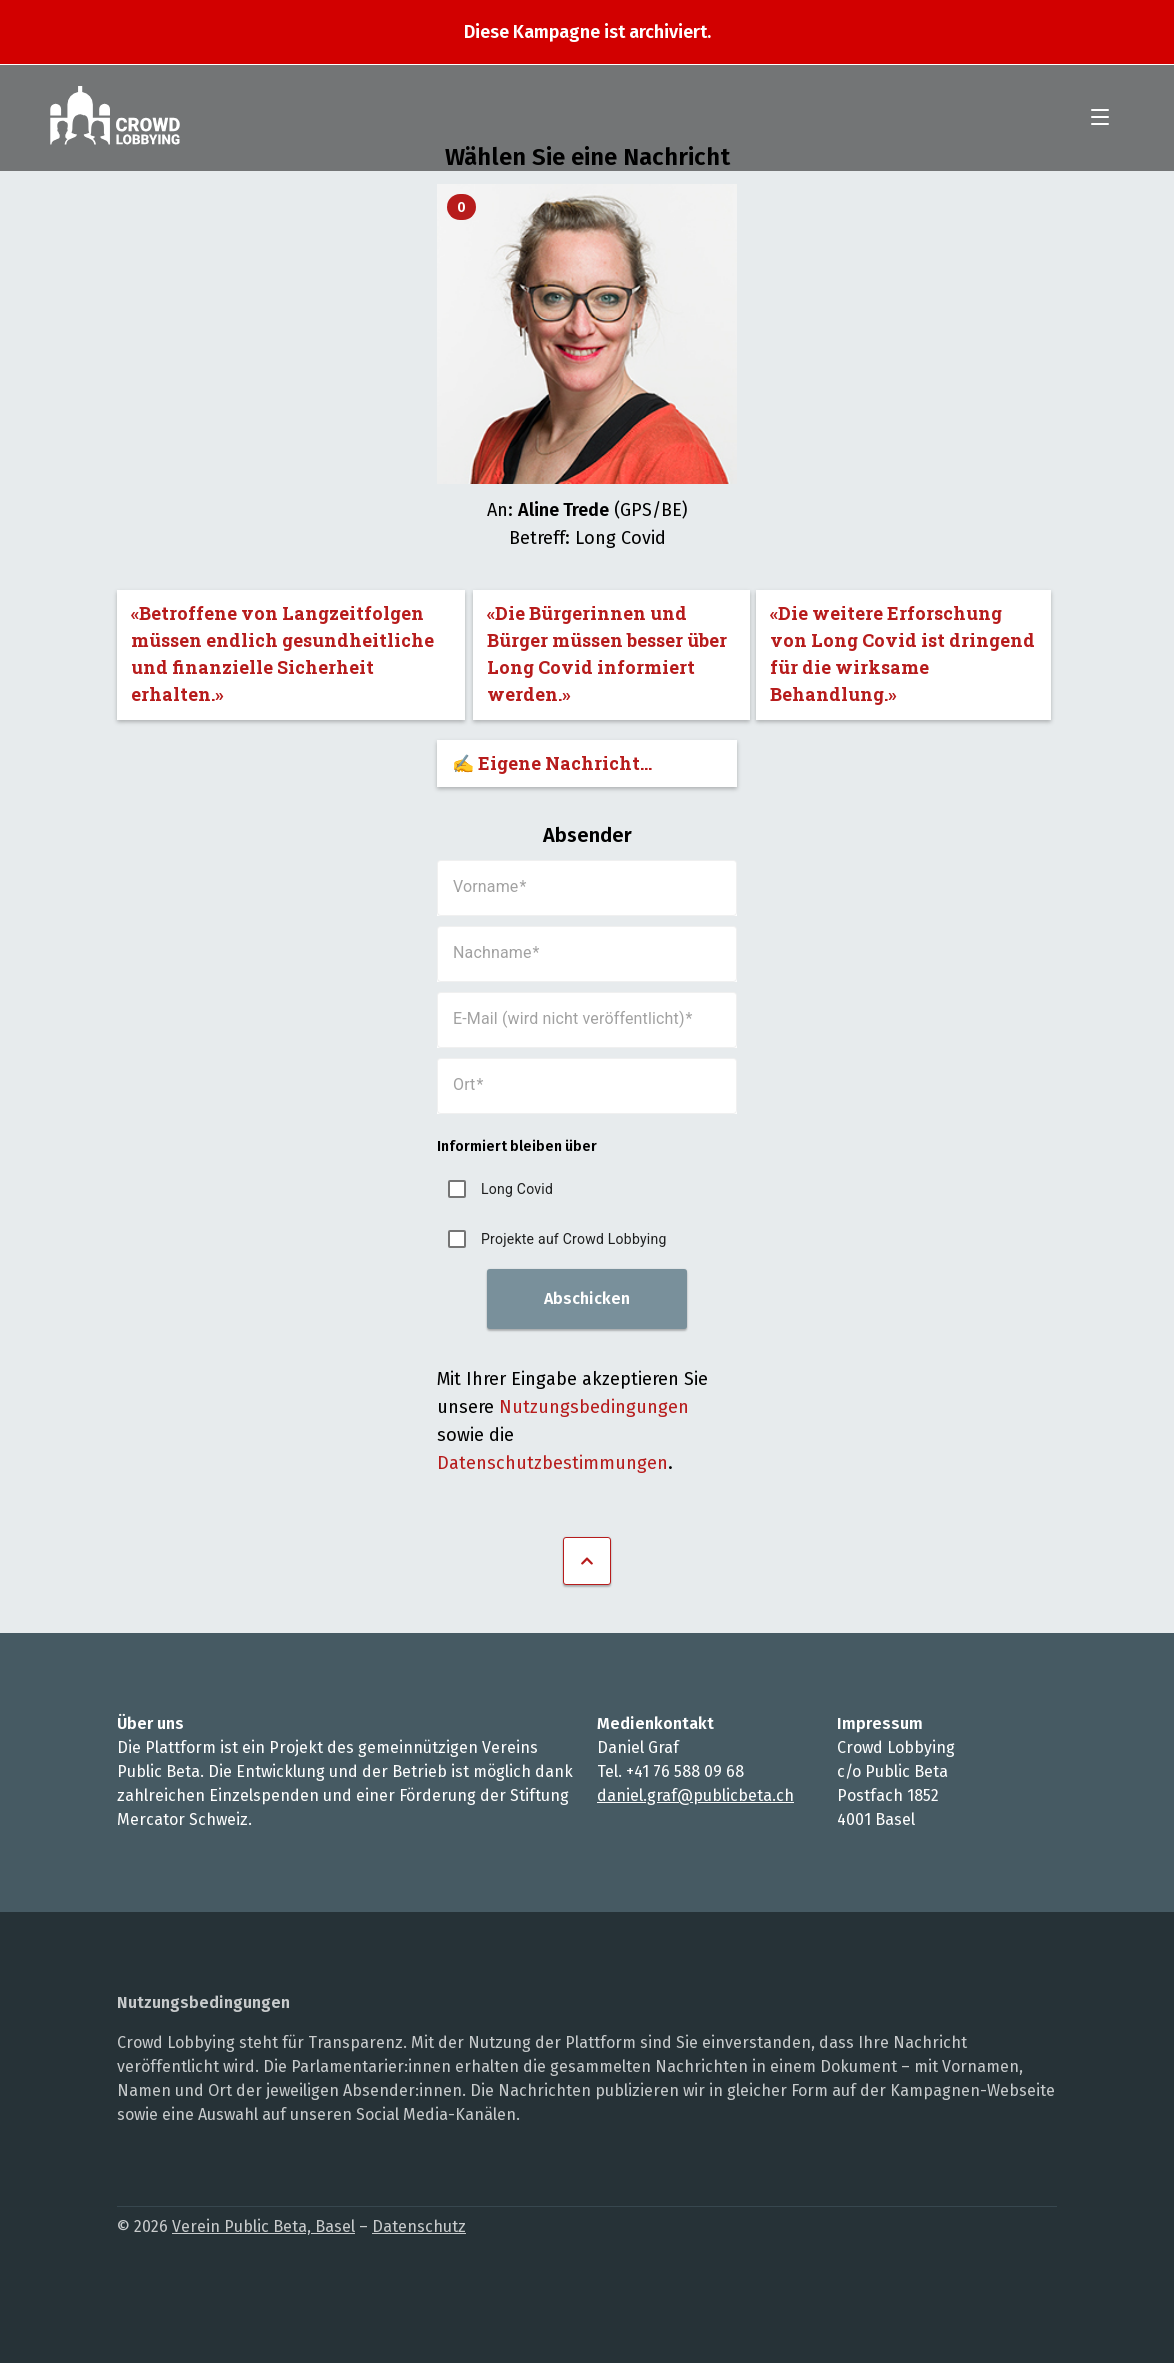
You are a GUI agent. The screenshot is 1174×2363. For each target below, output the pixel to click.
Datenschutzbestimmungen (552, 1463)
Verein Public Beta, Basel (263, 2226)
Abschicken (587, 1298)
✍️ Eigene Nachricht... (552, 763)
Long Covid (517, 1189)
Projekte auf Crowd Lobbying (574, 1239)
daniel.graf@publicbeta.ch (695, 1795)
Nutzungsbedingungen (594, 1407)
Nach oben (587, 1561)
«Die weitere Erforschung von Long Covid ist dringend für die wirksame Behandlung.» (902, 653)
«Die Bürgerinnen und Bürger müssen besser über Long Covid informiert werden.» (607, 653)
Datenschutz (419, 2226)
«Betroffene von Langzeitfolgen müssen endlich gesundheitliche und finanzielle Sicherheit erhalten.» (282, 653)
